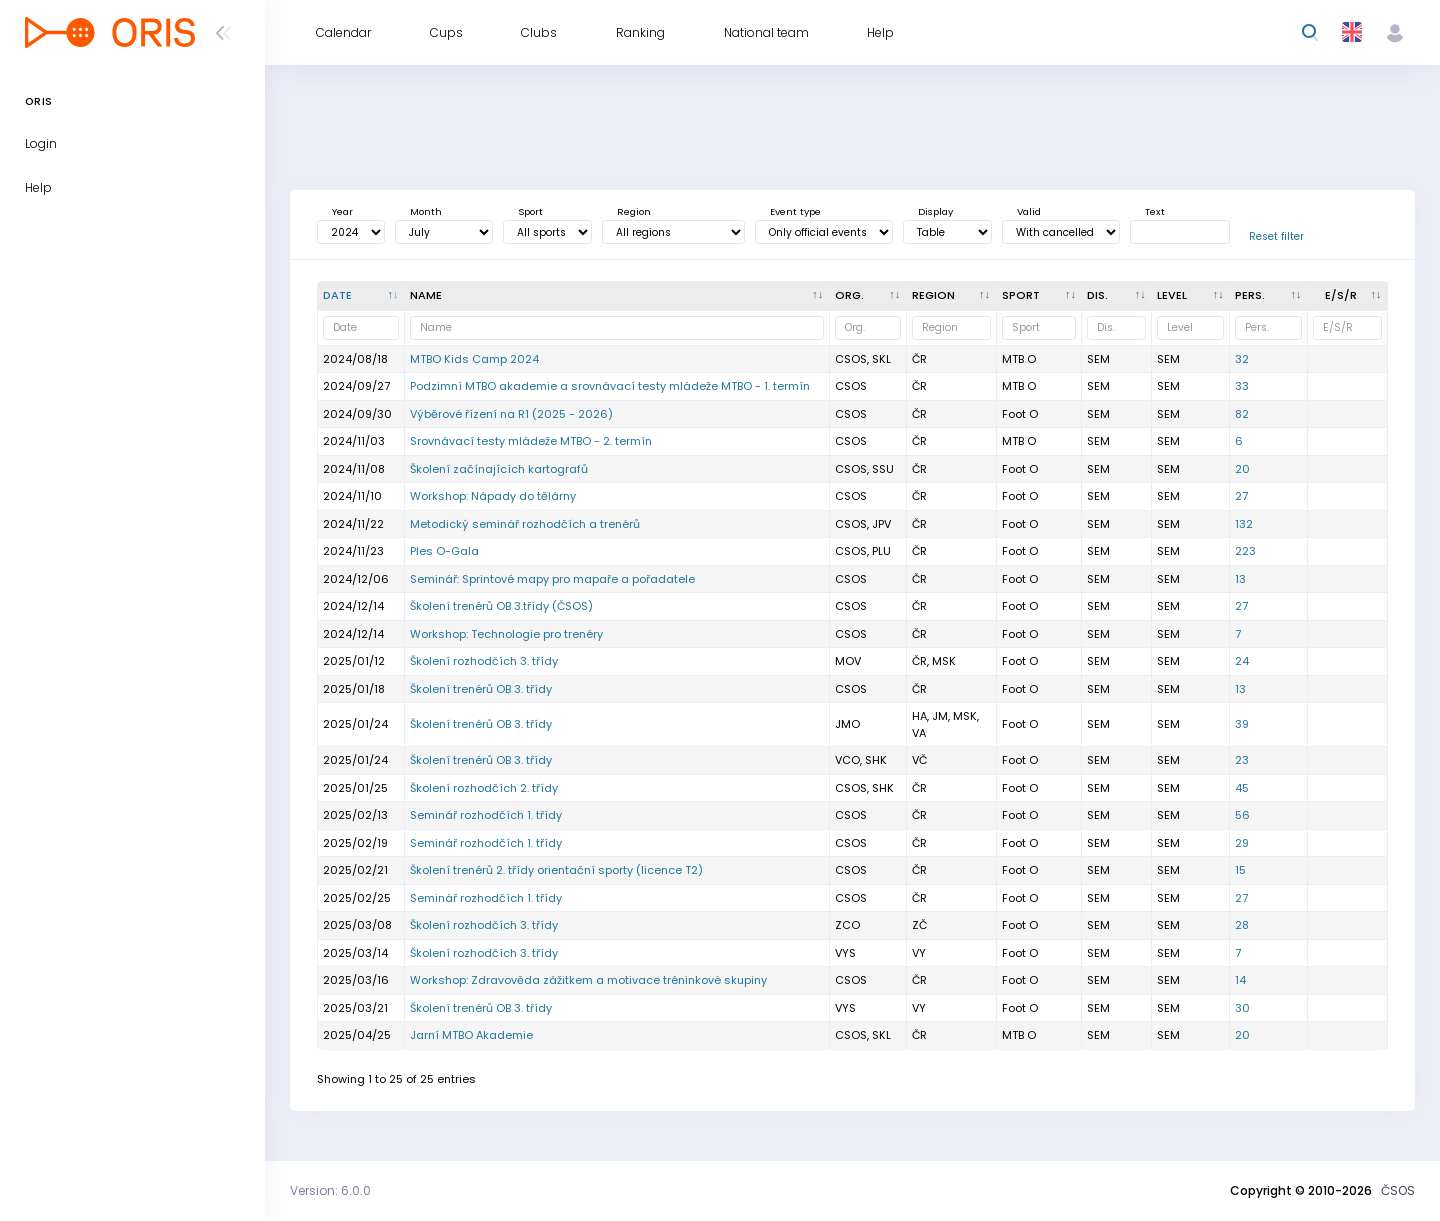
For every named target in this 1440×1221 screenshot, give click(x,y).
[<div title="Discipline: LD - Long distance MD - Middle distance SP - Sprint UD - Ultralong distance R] (1117, 296)
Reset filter (1276, 236)
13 (1240, 579)
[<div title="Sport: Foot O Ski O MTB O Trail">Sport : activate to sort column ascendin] (1040, 296)
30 (1242, 1008)
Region (634, 211)
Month (426, 211)
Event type (795, 211)
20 (1242, 469)
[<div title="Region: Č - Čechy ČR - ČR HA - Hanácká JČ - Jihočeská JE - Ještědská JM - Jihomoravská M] (952, 296)
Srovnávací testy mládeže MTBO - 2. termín (531, 441)
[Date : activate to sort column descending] (361, 296)
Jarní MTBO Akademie (471, 1035)
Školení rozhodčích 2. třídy (484, 788)
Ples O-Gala (444, 551)
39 (1242, 724)
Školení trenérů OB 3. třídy (481, 689)
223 (1245, 551)
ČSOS (1398, 1190)
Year (342, 211)
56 (1242, 815)
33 (1242, 386)
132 (1244, 524)
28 (1242, 925)
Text (1155, 211)
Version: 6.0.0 (330, 1190)
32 (1242, 359)
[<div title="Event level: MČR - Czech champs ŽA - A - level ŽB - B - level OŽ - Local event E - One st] (1191, 296)
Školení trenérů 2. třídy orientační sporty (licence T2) (556, 870)
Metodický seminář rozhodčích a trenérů (525, 524)
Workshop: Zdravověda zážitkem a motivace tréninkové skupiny (588, 980)
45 (1242, 788)
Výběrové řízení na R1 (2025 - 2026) (511, 414)
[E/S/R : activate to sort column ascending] (1348, 296)
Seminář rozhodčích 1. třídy (486, 815)
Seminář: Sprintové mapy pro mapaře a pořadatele (552, 579)
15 (1240, 870)
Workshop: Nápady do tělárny (493, 496)
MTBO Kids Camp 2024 (474, 359)
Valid (1029, 211)
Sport (530, 211)
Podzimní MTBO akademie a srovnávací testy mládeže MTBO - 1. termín (610, 386)
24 (1242, 661)
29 (1242, 843)
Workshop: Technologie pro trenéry (506, 634)
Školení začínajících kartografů (499, 469)
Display (935, 211)
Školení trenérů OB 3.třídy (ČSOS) (501, 606)
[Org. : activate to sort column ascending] (868, 296)
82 (1242, 414)
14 (1240, 980)
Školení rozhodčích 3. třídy (484, 661)
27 (1241, 496)
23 (1242, 760)
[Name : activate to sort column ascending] (617, 296)
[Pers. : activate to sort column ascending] (1269, 296)
